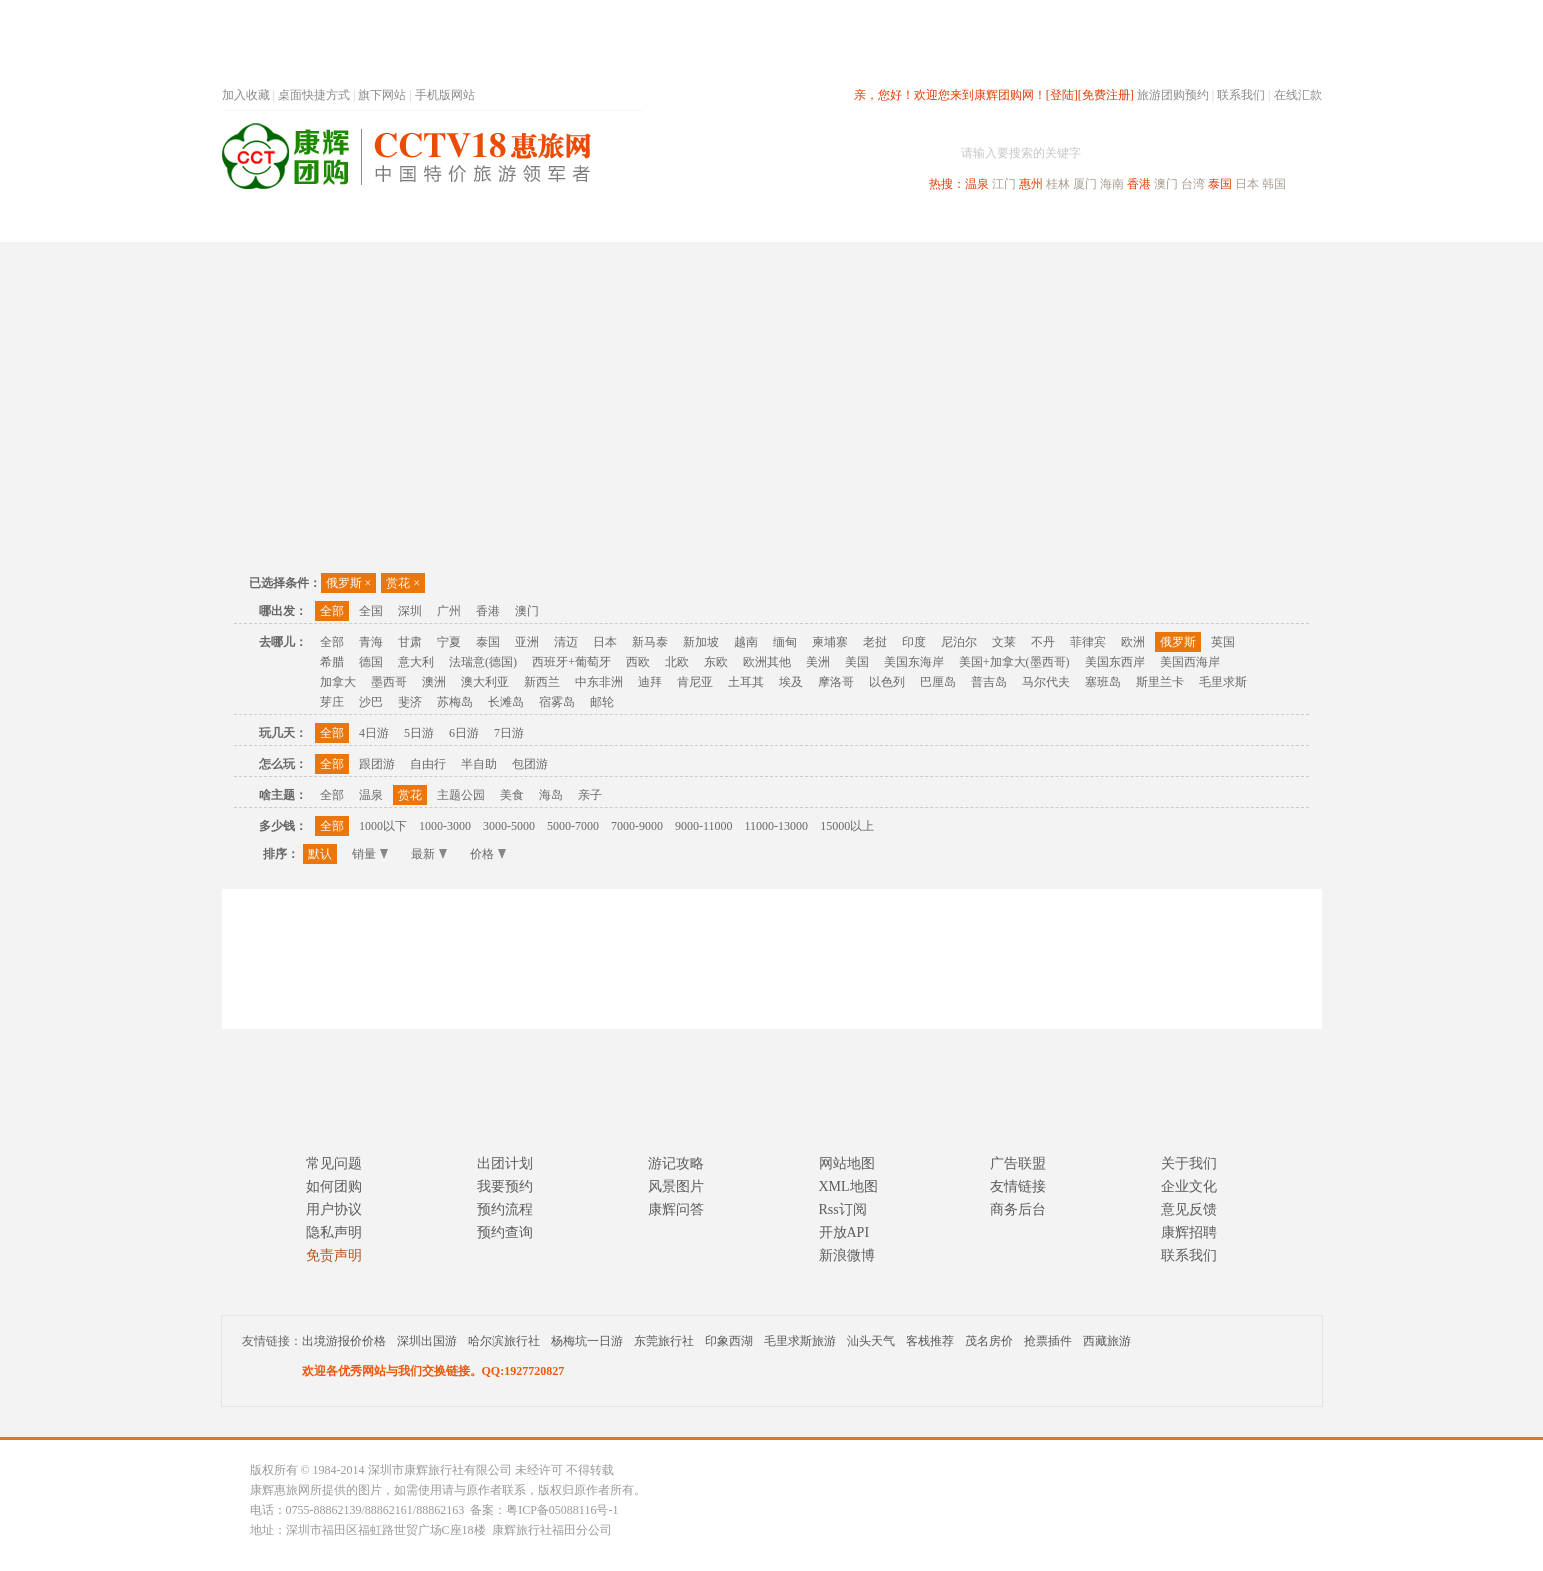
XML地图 (848, 1186)
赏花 (403, 583)
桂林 (1058, 184)
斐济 (410, 702)
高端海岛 (1184, 223)
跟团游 (377, 764)
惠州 (1031, 184)
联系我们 (1241, 95)
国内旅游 (838, 223)
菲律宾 (1088, 642)
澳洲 (434, 682)
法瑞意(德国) (483, 662)
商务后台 (1018, 1209)
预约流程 (505, 1209)
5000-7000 (573, 826)
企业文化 (1189, 1186)
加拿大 (338, 682)
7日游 (509, 733)
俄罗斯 (349, 583)
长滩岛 (506, 702)
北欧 (677, 662)
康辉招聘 (1189, 1232)
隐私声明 (334, 1232)
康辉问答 (676, 1209)
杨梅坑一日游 (587, 1341)
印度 (914, 642)
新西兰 (542, 682)
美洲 (818, 662)
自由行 (428, 764)
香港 (1139, 184)
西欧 (638, 662)
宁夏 (449, 642)
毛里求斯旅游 (800, 1341)
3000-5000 (509, 826)
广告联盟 (1018, 1163)
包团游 (530, 764)
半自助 (479, 764)
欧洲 (1133, 642)
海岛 (551, 795)
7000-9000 (637, 826)
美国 (857, 662)
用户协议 (334, 1209)
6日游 (464, 733)
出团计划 (505, 1163)
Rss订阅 (843, 1209)
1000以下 (383, 826)
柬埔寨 (830, 642)
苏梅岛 (455, 702)
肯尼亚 (695, 682)
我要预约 (505, 1186)
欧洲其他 (767, 662)
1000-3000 (445, 826)
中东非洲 (599, 682)
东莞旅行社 (664, 1341)
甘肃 (410, 642)
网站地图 (847, 1163)
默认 (320, 854)
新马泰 (650, 642)
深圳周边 (658, 223)
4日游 (374, 733)
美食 (512, 795)
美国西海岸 (1190, 662)
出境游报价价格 (344, 1341)
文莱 (1004, 642)
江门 (1004, 184)
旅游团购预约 (1173, 95)
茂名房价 (989, 1341)
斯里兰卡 (1160, 682)
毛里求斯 (1223, 682)
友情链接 (1018, 1186)
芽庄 (332, 702)
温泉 (977, 184)
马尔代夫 (1046, 682)
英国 (1223, 642)
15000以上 (847, 826)
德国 (371, 662)
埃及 (791, 682)
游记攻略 (676, 1163)
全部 (332, 611)
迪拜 (650, 682)
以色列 (887, 682)
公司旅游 (1274, 223)
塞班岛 (1103, 682)
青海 (371, 642)
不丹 (1043, 642)
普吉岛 (989, 682)
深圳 (410, 611)
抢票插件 (1048, 1341)
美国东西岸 (1115, 662)
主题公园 (461, 795)
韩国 (1274, 184)
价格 (488, 854)
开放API (844, 1232)
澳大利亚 (485, 682)
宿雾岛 (557, 702)
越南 (746, 642)
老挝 (875, 642)
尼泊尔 (959, 642)
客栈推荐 (930, 1341)
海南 (1112, 184)
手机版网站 (445, 95)
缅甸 (785, 642)
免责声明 (334, 1255)
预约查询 (505, 1232)
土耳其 (746, 682)
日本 (1247, 184)
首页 (492, 223)
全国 (371, 611)
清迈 (566, 642)
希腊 (332, 662)
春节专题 (568, 223)
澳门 (1166, 184)
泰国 (1220, 184)
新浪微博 (847, 1255)
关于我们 (1189, 1163)
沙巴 (371, 702)
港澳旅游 (928, 223)
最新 (429, 854)
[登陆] (1062, 95)
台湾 (1193, 184)
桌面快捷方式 (314, 95)
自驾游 (1101, 223)
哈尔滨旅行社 (504, 1341)
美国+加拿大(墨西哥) (1014, 662)
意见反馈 (1189, 1209)
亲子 (590, 795)
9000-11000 (704, 826)
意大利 (416, 662)
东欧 (716, 662)
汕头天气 (871, 1341)
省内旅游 (748, 223)
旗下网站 (382, 95)
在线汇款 (1298, 95)
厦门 (1085, 184)
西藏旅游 (1107, 1341)
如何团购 (334, 1186)
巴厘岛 (938, 682)
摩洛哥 (836, 682)
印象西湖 (729, 1341)
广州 (449, 611)
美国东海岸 (914, 662)
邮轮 (602, 702)
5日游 (419, 733)
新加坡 (701, 642)
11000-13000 (777, 826)
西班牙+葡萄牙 (571, 662)
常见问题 (334, 1163)
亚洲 (527, 642)
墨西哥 (389, 682)
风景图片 (676, 1186)
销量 (370, 854)
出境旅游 (1018, 223)
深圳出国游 (427, 1341)
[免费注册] (1106, 95)
